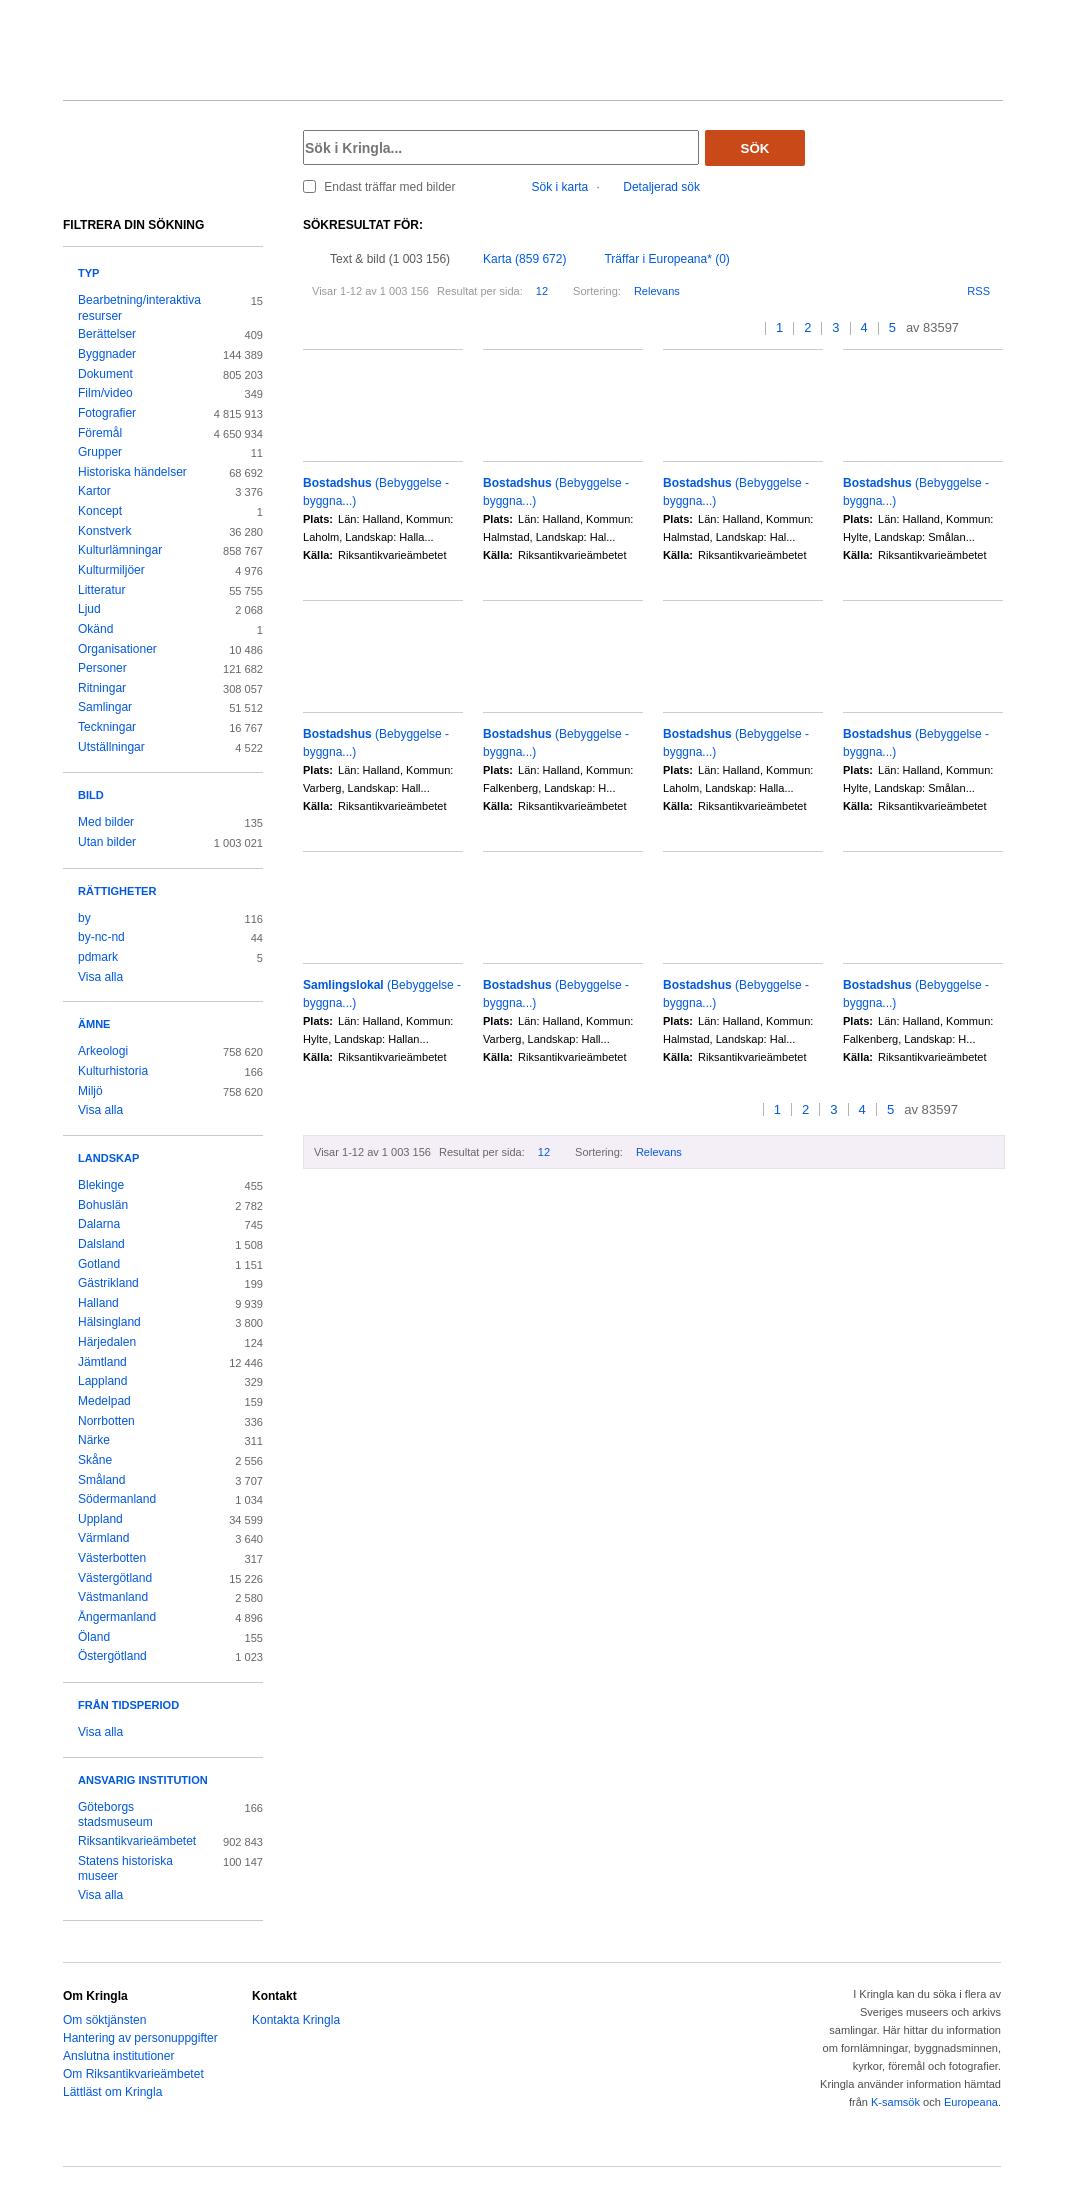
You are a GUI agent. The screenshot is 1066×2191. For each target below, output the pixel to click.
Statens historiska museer (125, 1869)
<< (732, 328)
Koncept (100, 511)
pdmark (98, 957)
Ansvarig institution (143, 1780)
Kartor (94, 491)
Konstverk (104, 531)
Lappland (102, 1381)
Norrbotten (106, 1421)
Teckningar (107, 727)
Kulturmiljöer (111, 570)
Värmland (103, 1538)
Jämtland (102, 1362)
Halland (98, 1303)
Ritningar (102, 688)
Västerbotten (112, 1558)
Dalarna (99, 1224)
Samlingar (105, 707)
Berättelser (107, 334)
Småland (101, 1480)
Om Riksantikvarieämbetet (133, 2074)
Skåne (95, 1460)
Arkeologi (103, 1051)
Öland (94, 1637)
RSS (978, 291)
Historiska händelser (132, 472)
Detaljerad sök (661, 187)
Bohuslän (103, 1205)
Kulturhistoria (113, 1071)
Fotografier (107, 413)
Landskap (108, 1158)
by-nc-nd (101, 937)
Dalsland (101, 1244)
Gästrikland (108, 1283)
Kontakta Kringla (296, 2020)
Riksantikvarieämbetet (137, 1841)
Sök (755, 148)
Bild (91, 795)
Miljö (90, 1091)
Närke (94, 1440)
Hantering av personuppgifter (140, 2038)
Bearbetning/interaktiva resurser (139, 308)
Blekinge (101, 1185)
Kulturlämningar (120, 550)
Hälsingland (109, 1322)
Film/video (105, 393)
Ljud (89, 609)
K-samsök (895, 2102)
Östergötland (112, 1656)
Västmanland (113, 1597)
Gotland (99, 1264)
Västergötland (115, 1578)
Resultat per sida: (480, 291)
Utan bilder (107, 842)
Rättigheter (117, 891)
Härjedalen (107, 1342)
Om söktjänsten (104, 2020)
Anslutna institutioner (118, 2056)
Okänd (95, 629)
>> (996, 328)
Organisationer (117, 649)
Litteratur (101, 590)
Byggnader (107, 354)
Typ (88, 273)
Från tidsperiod (128, 1705)
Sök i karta (560, 187)
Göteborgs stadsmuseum (115, 1815)
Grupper (100, 452)
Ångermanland (117, 1617)
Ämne (94, 1024)
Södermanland (117, 1499)
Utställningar (111, 747)
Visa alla (100, 977)
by (84, 918)
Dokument (105, 374)
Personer (102, 668)
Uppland (100, 1519)
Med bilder (106, 822)
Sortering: (597, 291)
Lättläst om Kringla (112, 2092)
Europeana (971, 2102)
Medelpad (104, 1401)
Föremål (100, 433)
